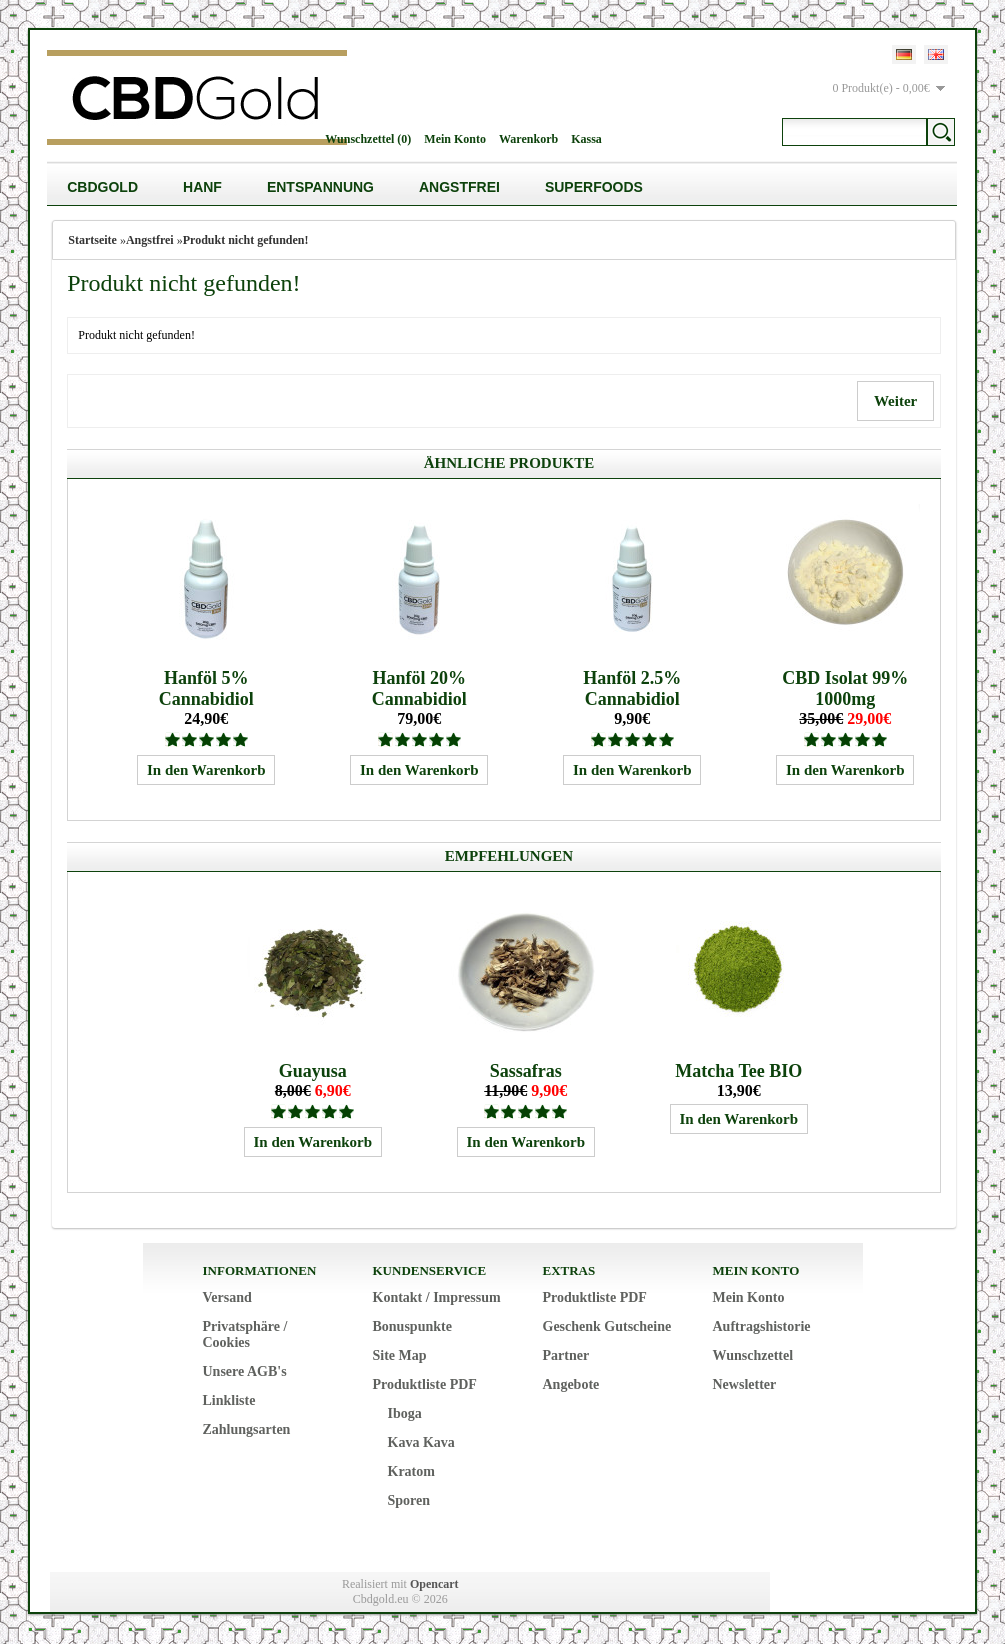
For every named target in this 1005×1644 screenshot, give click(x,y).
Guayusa (313, 1071)
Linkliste (229, 1400)
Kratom (411, 1471)
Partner (566, 1355)
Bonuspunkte (412, 1326)
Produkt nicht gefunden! (246, 240)
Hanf (202, 187)
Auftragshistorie (762, 1326)
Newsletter (745, 1384)
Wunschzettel (753, 1355)
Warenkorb (528, 139)
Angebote (571, 1384)
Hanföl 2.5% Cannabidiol (632, 688)
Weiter (895, 401)
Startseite (92, 240)
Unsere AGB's (245, 1371)
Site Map (400, 1355)
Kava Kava (421, 1442)
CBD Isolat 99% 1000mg (845, 688)
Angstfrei (459, 187)
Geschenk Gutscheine (607, 1326)
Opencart (434, 1584)
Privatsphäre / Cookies (245, 1334)
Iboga (405, 1413)
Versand (227, 1297)
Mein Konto (455, 139)
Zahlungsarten (247, 1429)
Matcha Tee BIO (738, 1071)
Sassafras (526, 1071)
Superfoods (594, 187)
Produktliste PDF (425, 1384)
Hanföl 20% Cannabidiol (419, 688)
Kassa (586, 139)
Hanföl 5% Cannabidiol (206, 688)
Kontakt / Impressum (437, 1297)
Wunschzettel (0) (368, 139)
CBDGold (102, 187)
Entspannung (320, 187)
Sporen (409, 1500)
